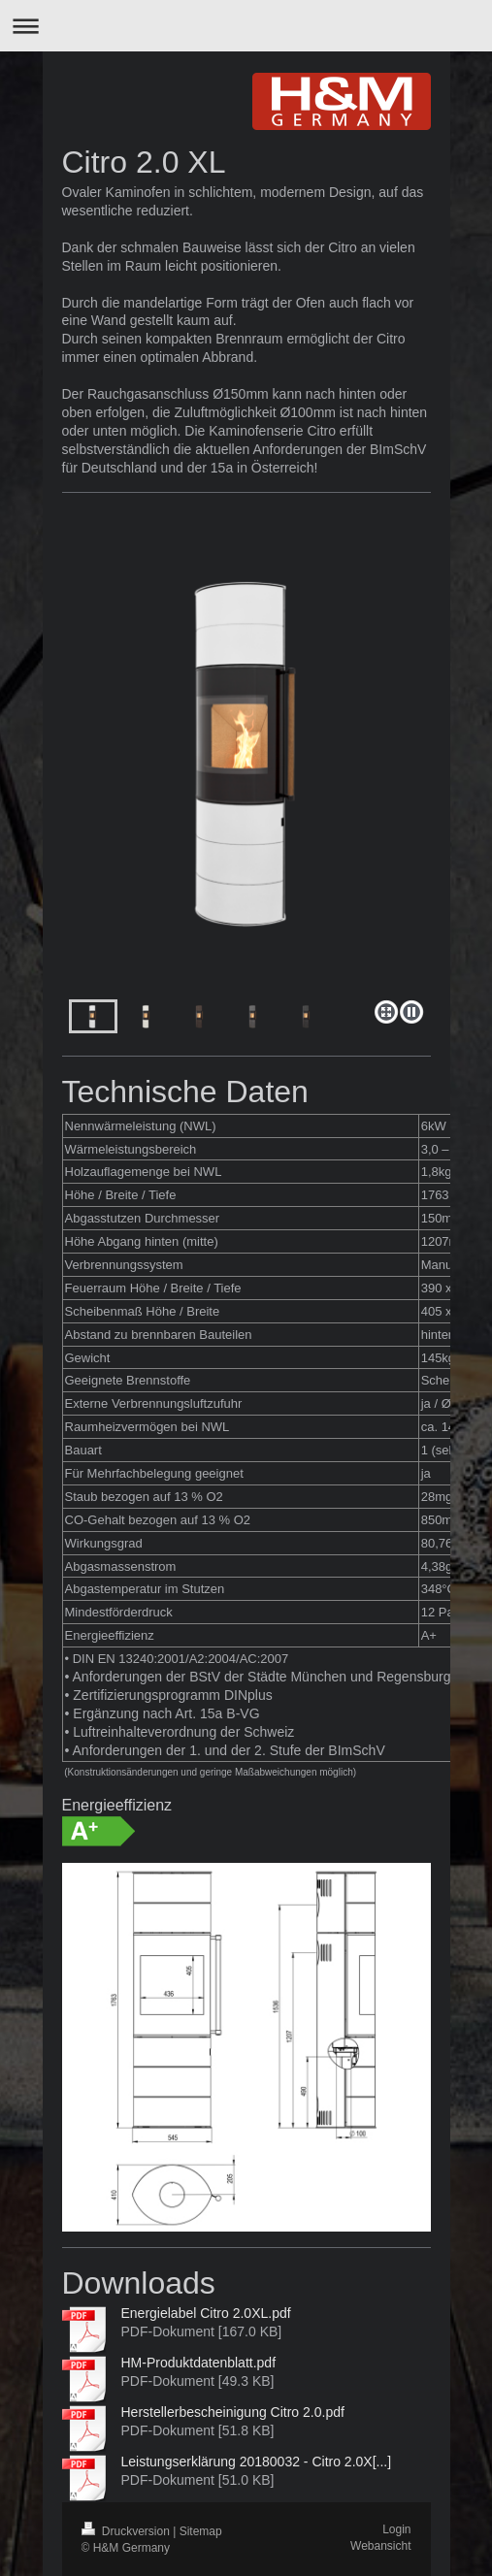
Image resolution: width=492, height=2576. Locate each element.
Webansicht (380, 2546)
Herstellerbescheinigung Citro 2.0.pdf (232, 2412)
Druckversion (128, 2531)
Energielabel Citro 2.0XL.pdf (206, 2313)
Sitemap (201, 2531)
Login (396, 2529)
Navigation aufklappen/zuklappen (246, 26)
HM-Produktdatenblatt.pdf (199, 2362)
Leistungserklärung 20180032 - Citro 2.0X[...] (256, 2461)
